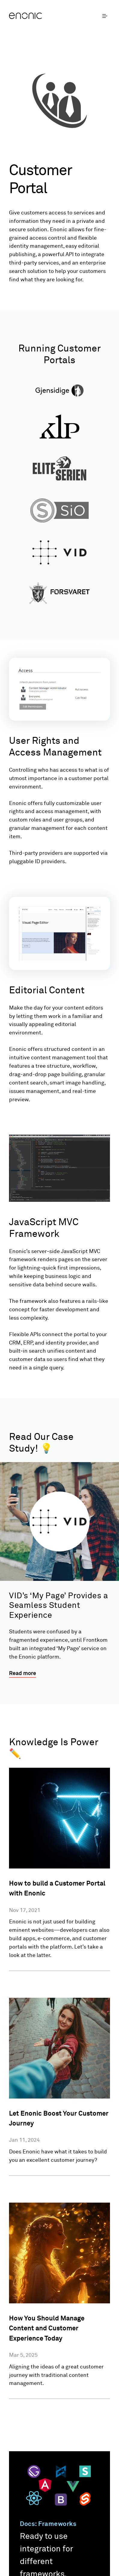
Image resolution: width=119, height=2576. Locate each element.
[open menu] (106, 16)
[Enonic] (34, 16)
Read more (22, 1673)
